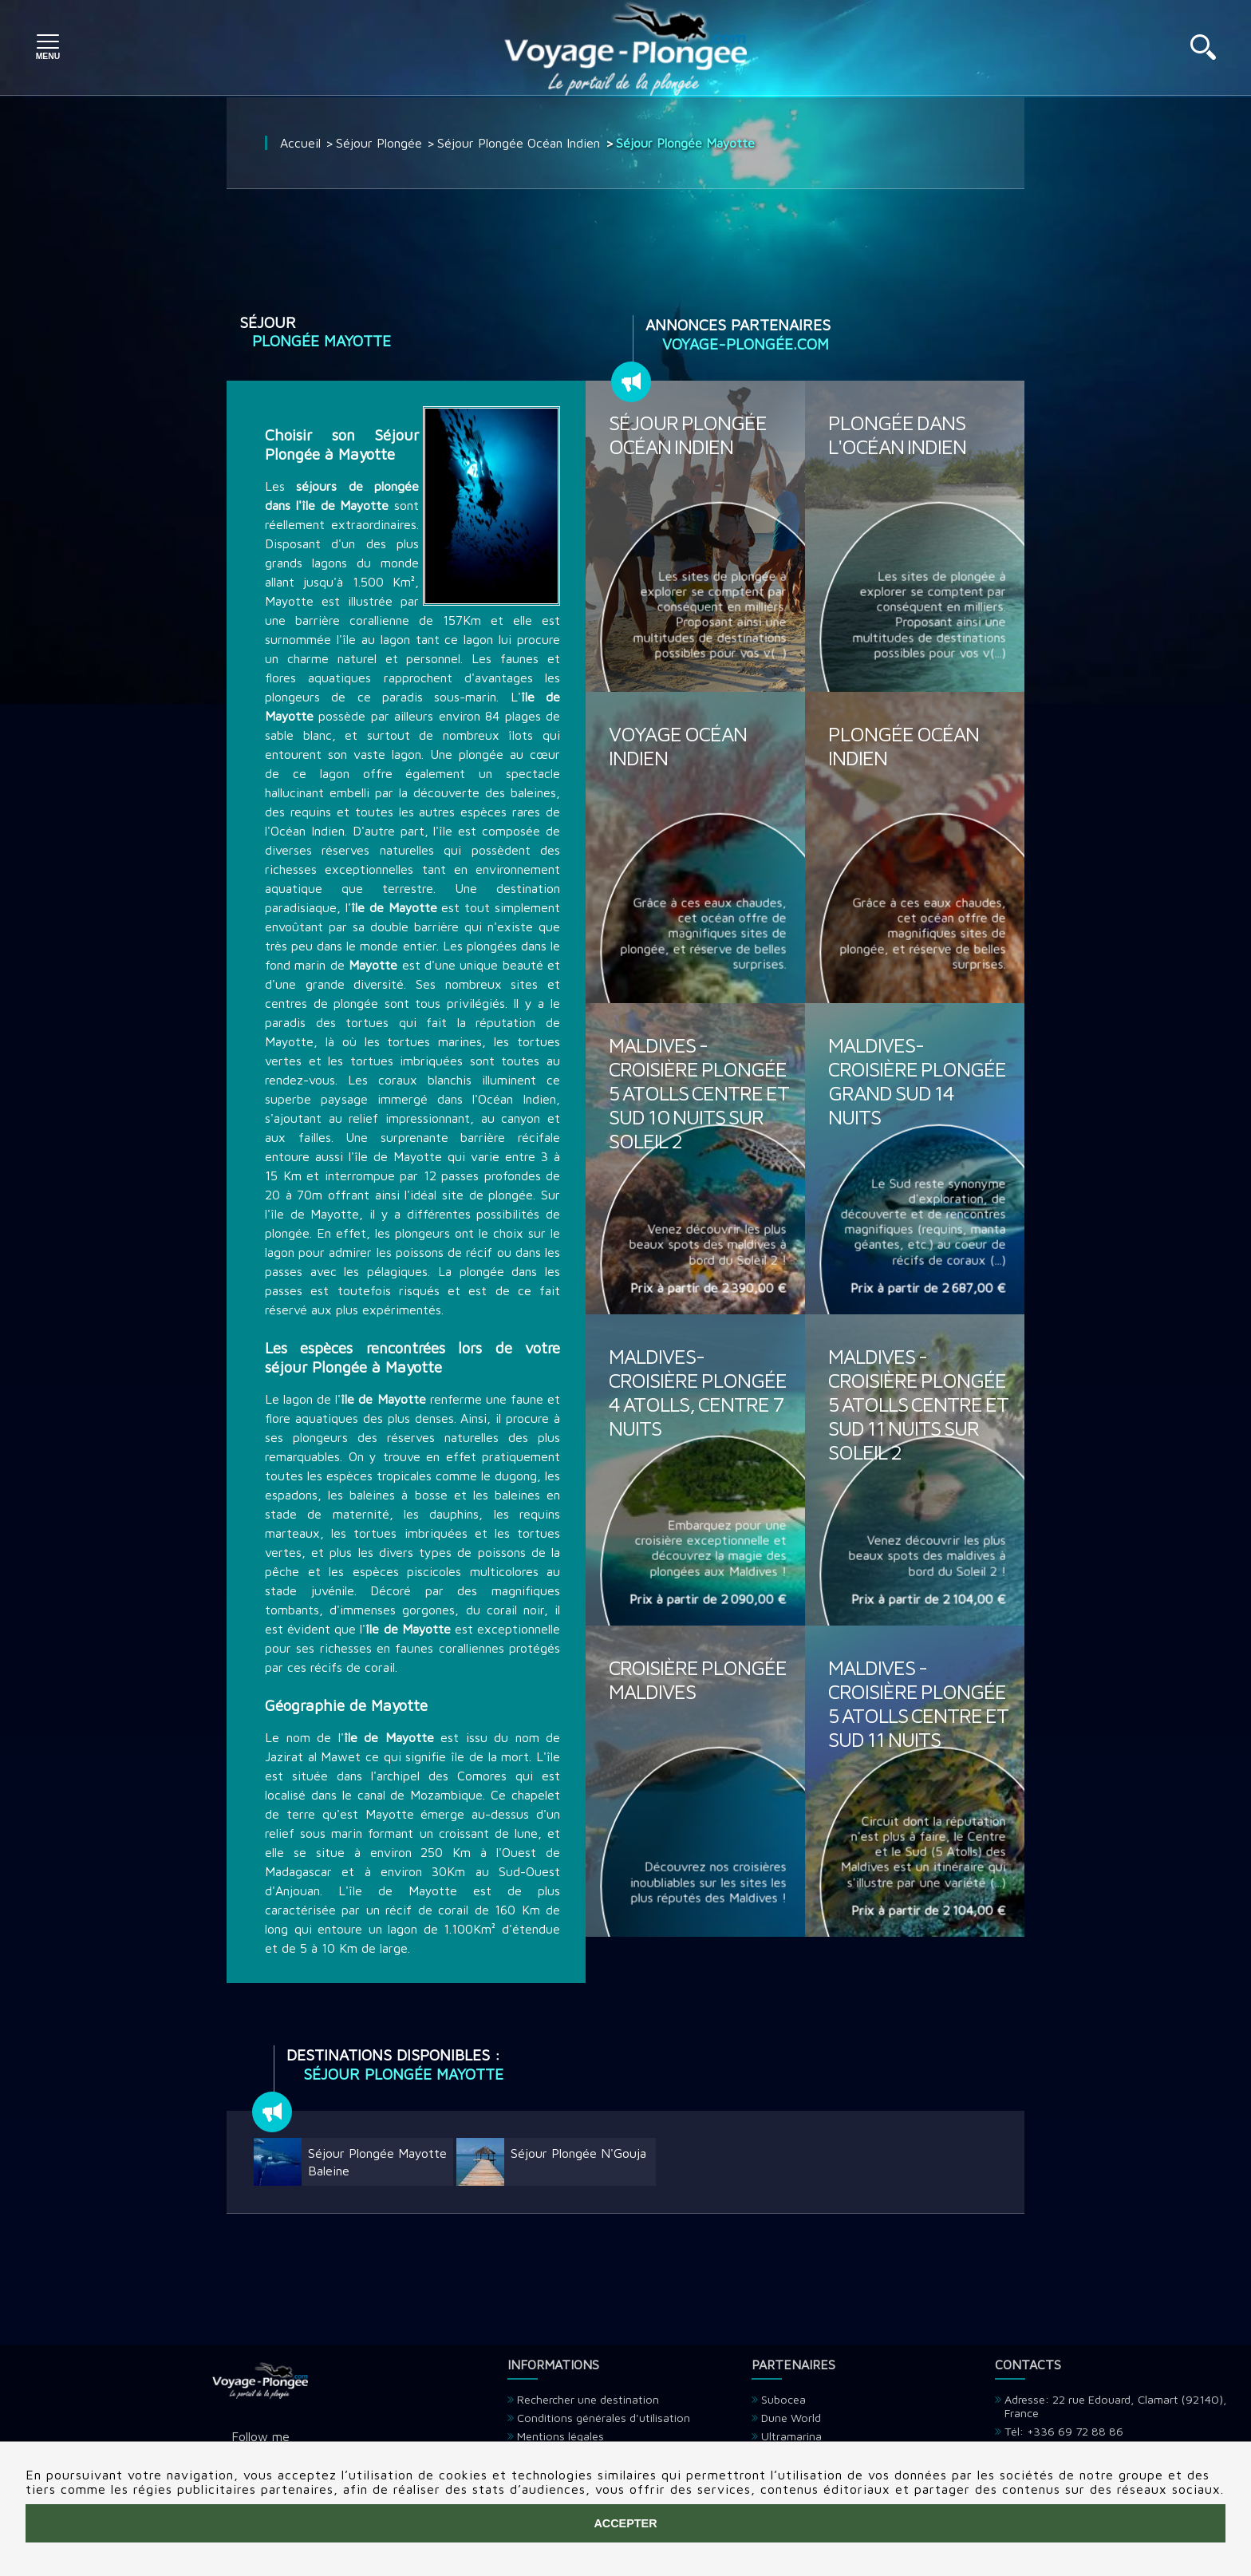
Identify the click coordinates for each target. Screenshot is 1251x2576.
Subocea (783, 2399)
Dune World (791, 2417)
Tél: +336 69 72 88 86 (1063, 2431)
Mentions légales (560, 2436)
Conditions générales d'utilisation (603, 2417)
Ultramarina (791, 2436)
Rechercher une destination (588, 2399)
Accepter (625, 2523)
